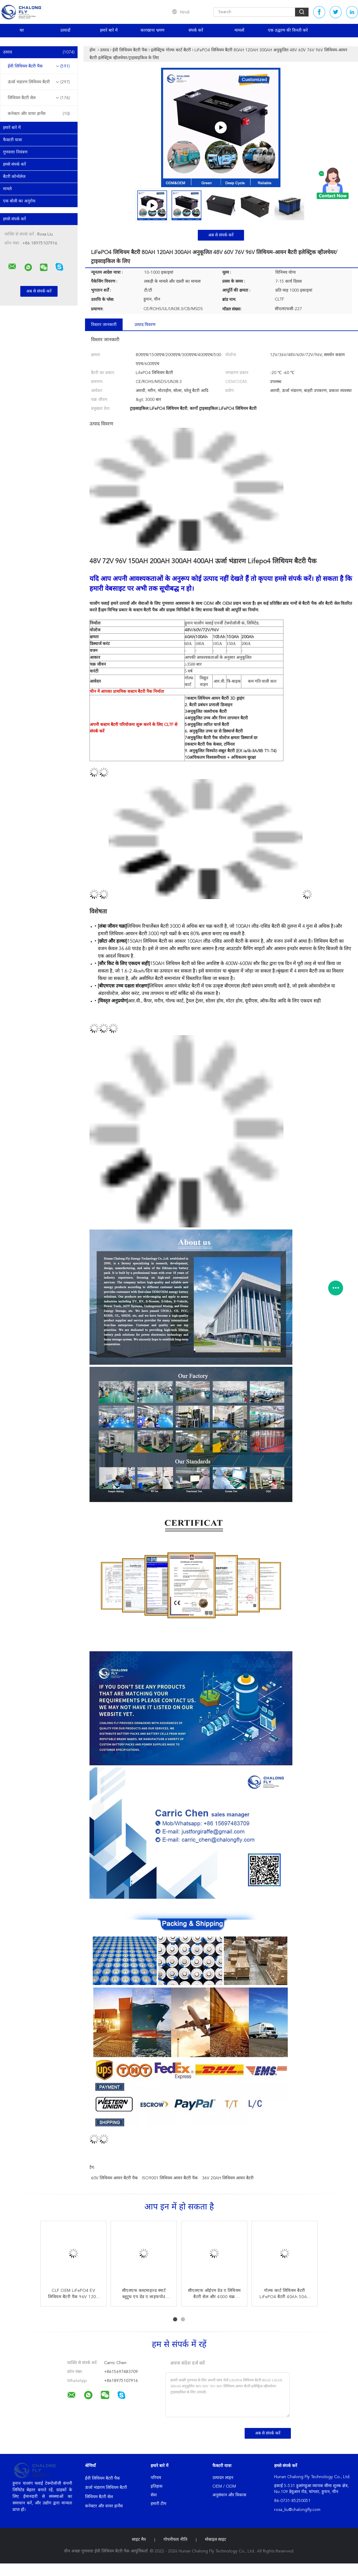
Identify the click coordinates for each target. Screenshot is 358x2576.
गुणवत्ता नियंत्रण (15, 152)
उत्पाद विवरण (145, 325)
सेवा (154, 2495)
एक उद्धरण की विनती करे (288, 30)
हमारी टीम (158, 2504)
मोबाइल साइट (215, 2539)
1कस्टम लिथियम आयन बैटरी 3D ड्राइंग (214, 698)
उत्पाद (39, 52)
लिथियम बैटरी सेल (39, 98)
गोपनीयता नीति (175, 2539)
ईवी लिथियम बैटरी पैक (39, 66)
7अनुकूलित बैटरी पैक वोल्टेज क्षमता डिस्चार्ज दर (221, 738)
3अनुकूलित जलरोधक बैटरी (206, 712)
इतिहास (156, 2486)
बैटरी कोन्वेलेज (14, 177)
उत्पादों (65, 30)
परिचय (156, 2478)
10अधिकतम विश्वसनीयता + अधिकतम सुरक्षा (220, 757)
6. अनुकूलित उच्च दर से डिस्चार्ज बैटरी (214, 731)
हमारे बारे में (109, 30)
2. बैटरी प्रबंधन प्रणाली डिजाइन (208, 705)
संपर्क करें (196, 30)
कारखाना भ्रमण (152, 30)
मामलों (239, 30)
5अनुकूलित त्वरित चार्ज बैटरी (207, 725)
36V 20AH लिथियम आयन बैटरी (228, 2178)
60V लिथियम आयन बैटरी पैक (114, 2178)
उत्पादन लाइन (222, 2478)
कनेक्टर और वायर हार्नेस (39, 114)
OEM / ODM (224, 2486)
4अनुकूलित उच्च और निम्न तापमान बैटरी (216, 718)
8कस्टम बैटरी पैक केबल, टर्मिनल (209, 744)
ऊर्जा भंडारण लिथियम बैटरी (39, 82)
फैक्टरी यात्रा (12, 140)
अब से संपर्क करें (221, 235)
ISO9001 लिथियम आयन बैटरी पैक (170, 2178)
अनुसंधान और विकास (229, 2495)
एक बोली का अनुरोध (19, 201)
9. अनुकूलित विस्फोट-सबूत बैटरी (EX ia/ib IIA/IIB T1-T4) (231, 751)
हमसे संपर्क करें (14, 164)
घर (22, 30)
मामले (7, 189)
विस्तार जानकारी (104, 325)
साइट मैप (139, 2539)
